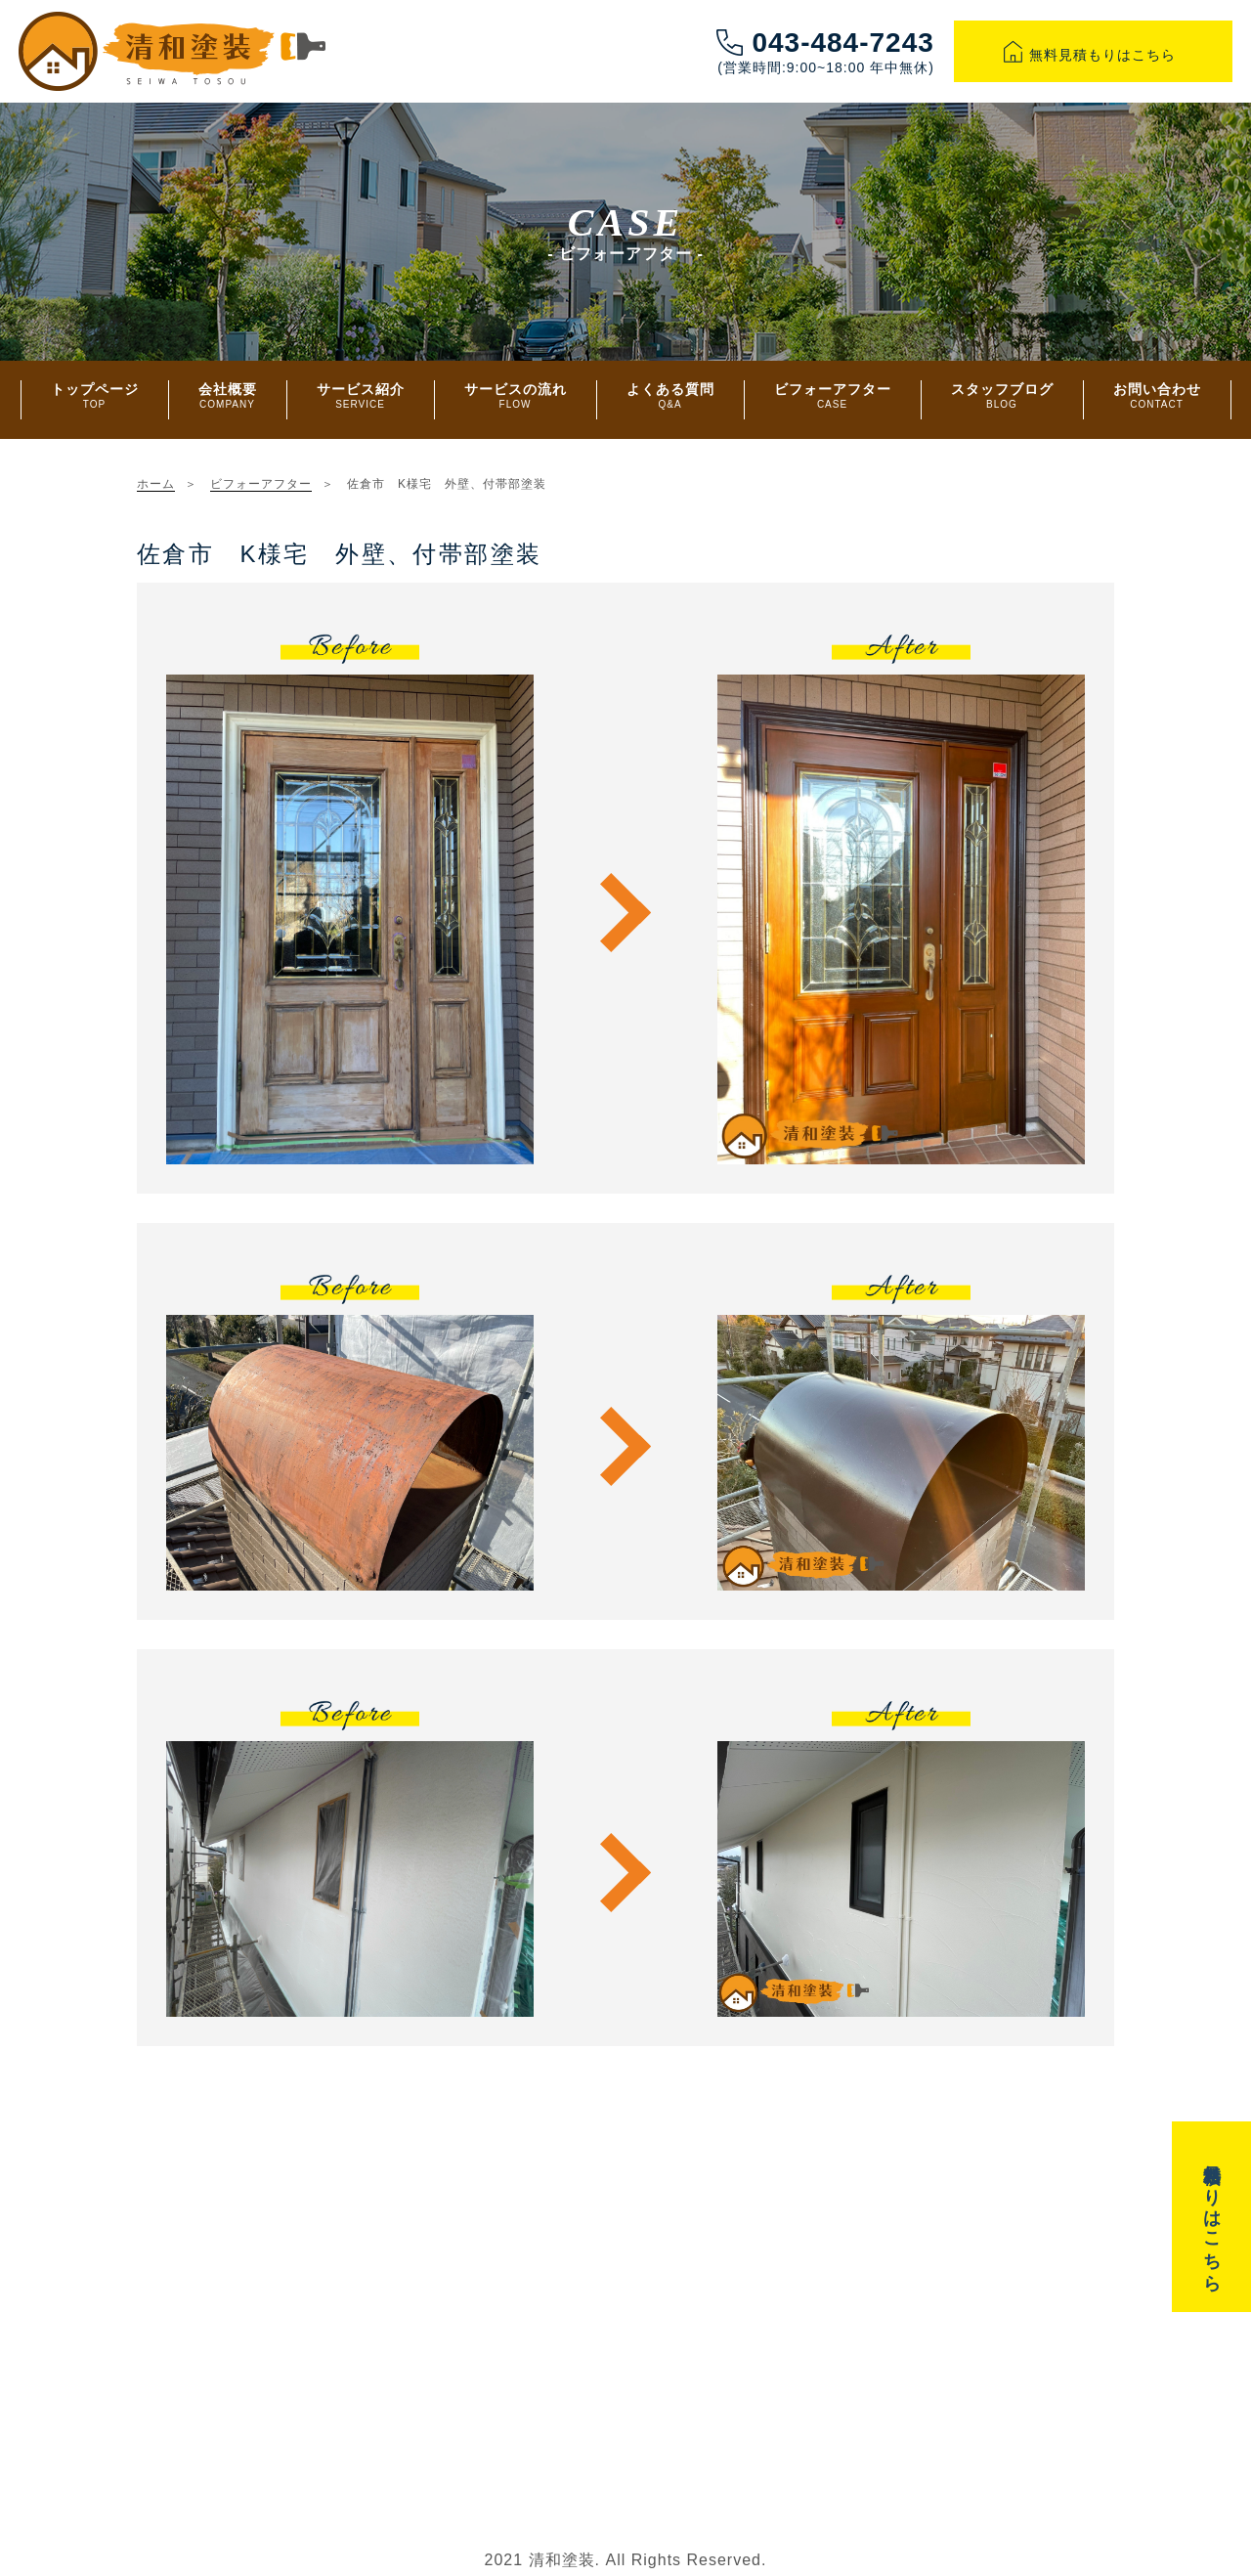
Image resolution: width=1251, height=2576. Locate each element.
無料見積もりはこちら (1093, 55)
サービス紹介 (361, 395)
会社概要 (227, 395)
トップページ (95, 395)
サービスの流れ (515, 395)
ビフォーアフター (832, 395)
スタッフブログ (1002, 395)
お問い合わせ (1157, 395)
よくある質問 (670, 395)
